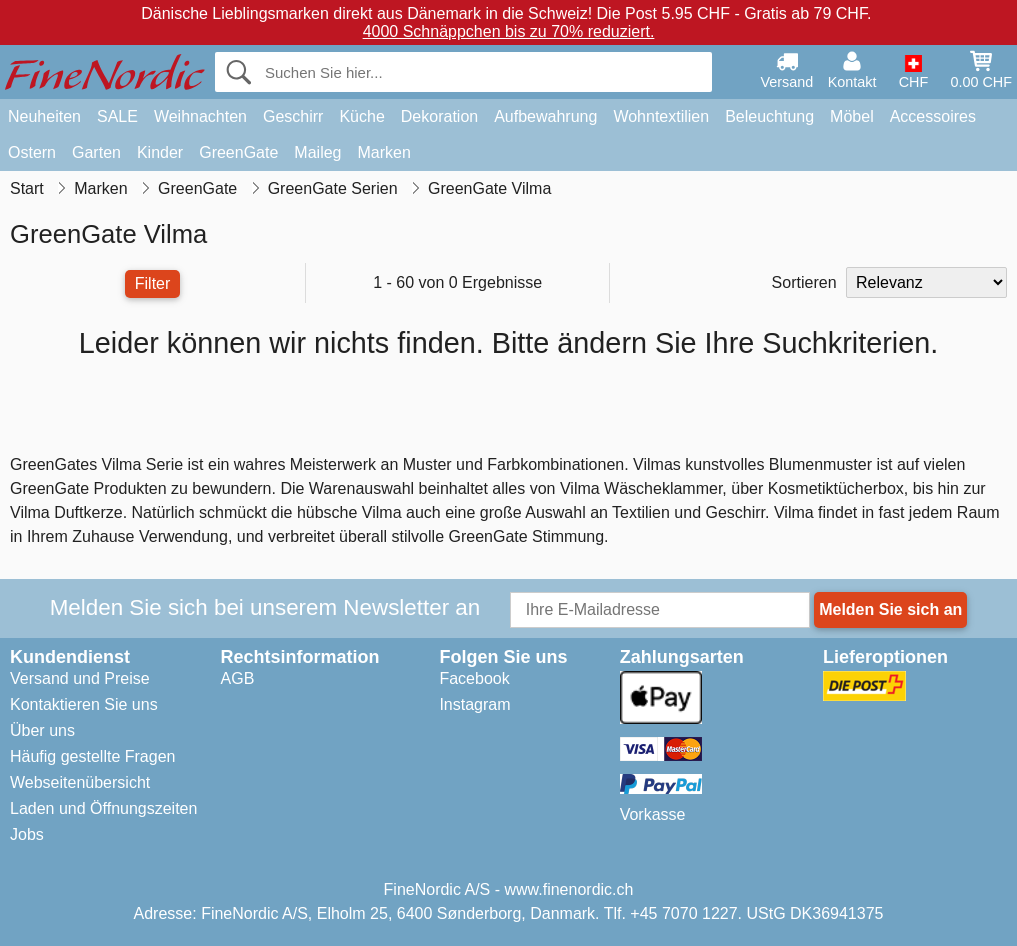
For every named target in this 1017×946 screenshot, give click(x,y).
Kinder (160, 152)
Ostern (32, 152)
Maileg (317, 152)
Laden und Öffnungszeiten (103, 808)
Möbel (852, 116)
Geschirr (293, 116)
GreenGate (238, 152)
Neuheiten (44, 116)
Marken (383, 152)
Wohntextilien (661, 116)
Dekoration (439, 116)
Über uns (42, 730)
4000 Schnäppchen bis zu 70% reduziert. (509, 31)
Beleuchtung (769, 116)
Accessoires (933, 116)
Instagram (474, 704)
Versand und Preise (80, 678)
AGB (238, 678)
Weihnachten (200, 116)
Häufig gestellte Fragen (92, 756)
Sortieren (804, 282)
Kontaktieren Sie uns (84, 704)
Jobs (27, 834)
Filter (153, 283)
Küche (361, 116)
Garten (96, 152)
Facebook (474, 678)
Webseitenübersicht (80, 782)
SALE (117, 116)
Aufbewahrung (545, 116)
